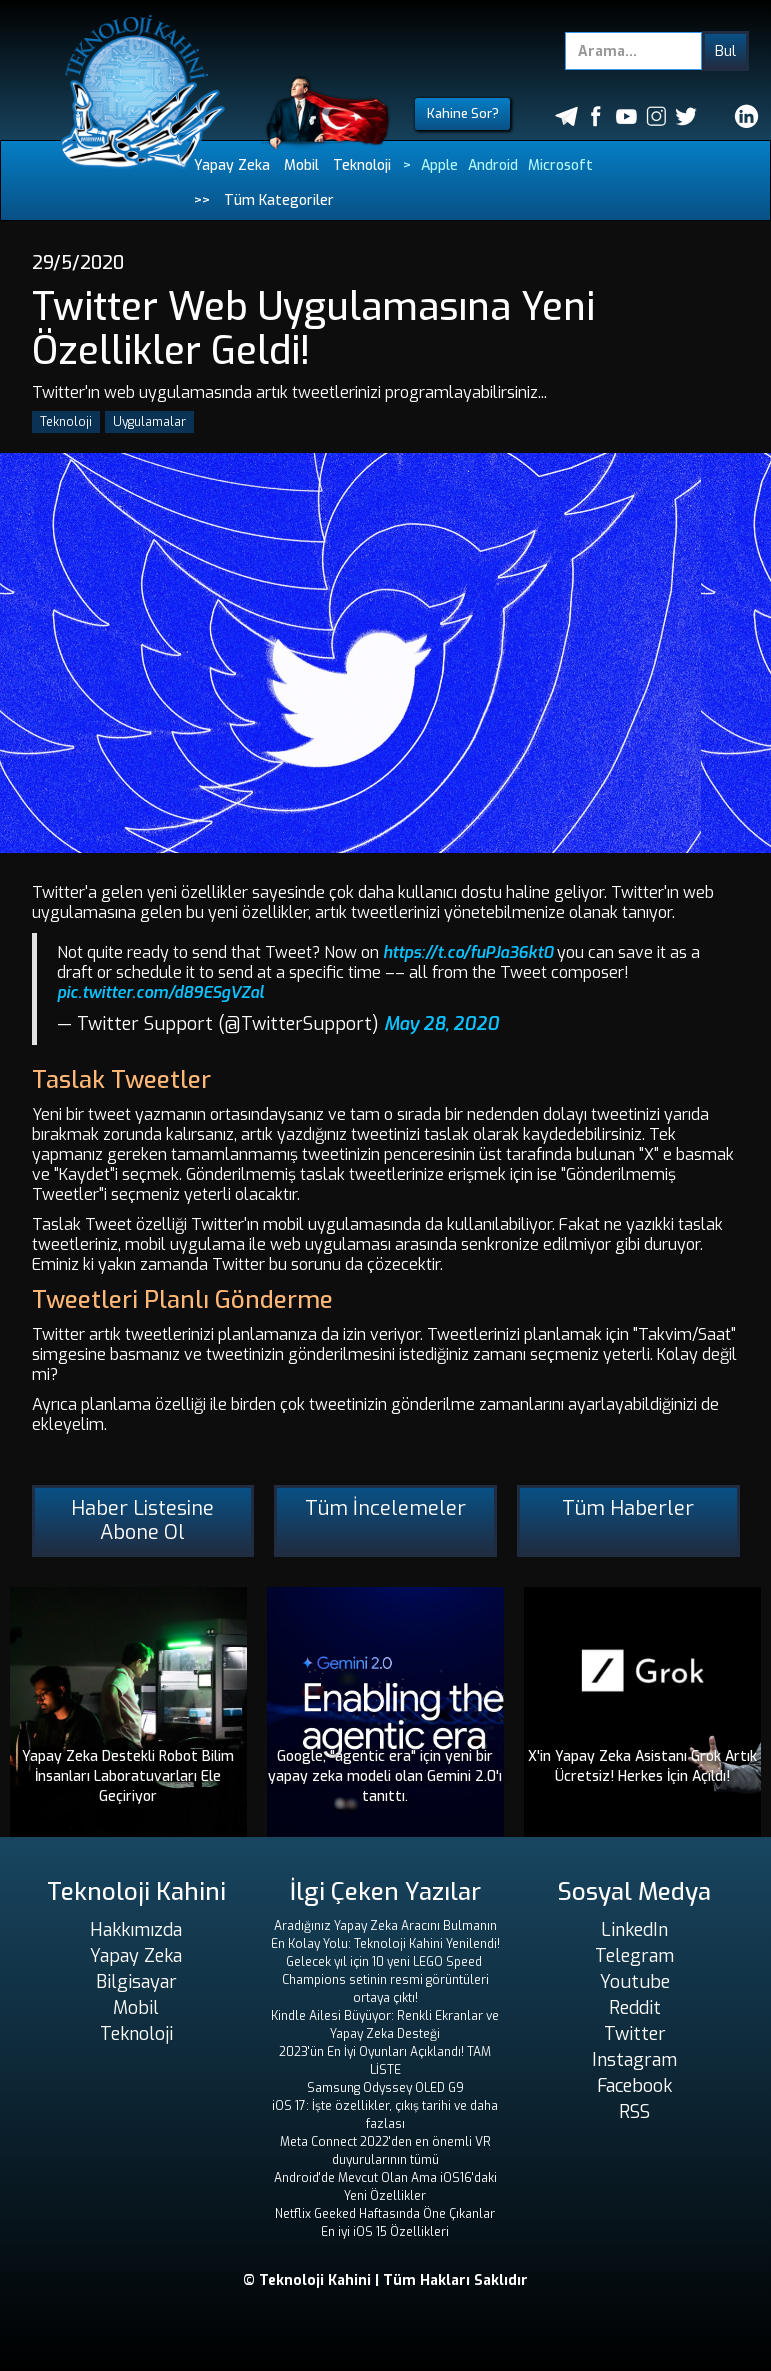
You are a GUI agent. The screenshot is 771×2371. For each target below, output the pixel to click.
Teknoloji (362, 165)
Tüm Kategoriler (279, 200)
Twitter (635, 2034)
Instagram (634, 2060)
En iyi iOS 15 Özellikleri (385, 2232)
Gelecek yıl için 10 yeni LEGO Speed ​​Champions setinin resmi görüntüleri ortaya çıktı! (385, 1980)
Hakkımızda (136, 1930)
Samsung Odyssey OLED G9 (385, 2088)
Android (493, 165)
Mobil (301, 165)
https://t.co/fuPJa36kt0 (468, 952)
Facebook (634, 2086)
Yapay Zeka (232, 165)
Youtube (635, 1982)
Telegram (634, 1956)
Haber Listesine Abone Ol (142, 1520)
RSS (634, 2112)
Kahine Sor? (463, 113)
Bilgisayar (136, 1982)
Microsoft (560, 165)
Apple (439, 165)
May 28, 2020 (441, 1024)
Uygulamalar (149, 422)
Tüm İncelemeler (385, 1508)
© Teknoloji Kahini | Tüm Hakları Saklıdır (385, 2280)
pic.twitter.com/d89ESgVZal (160, 992)
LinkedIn (634, 1930)
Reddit (635, 2008)
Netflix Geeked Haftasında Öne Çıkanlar (385, 2214)
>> (202, 200)
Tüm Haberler (628, 1508)
